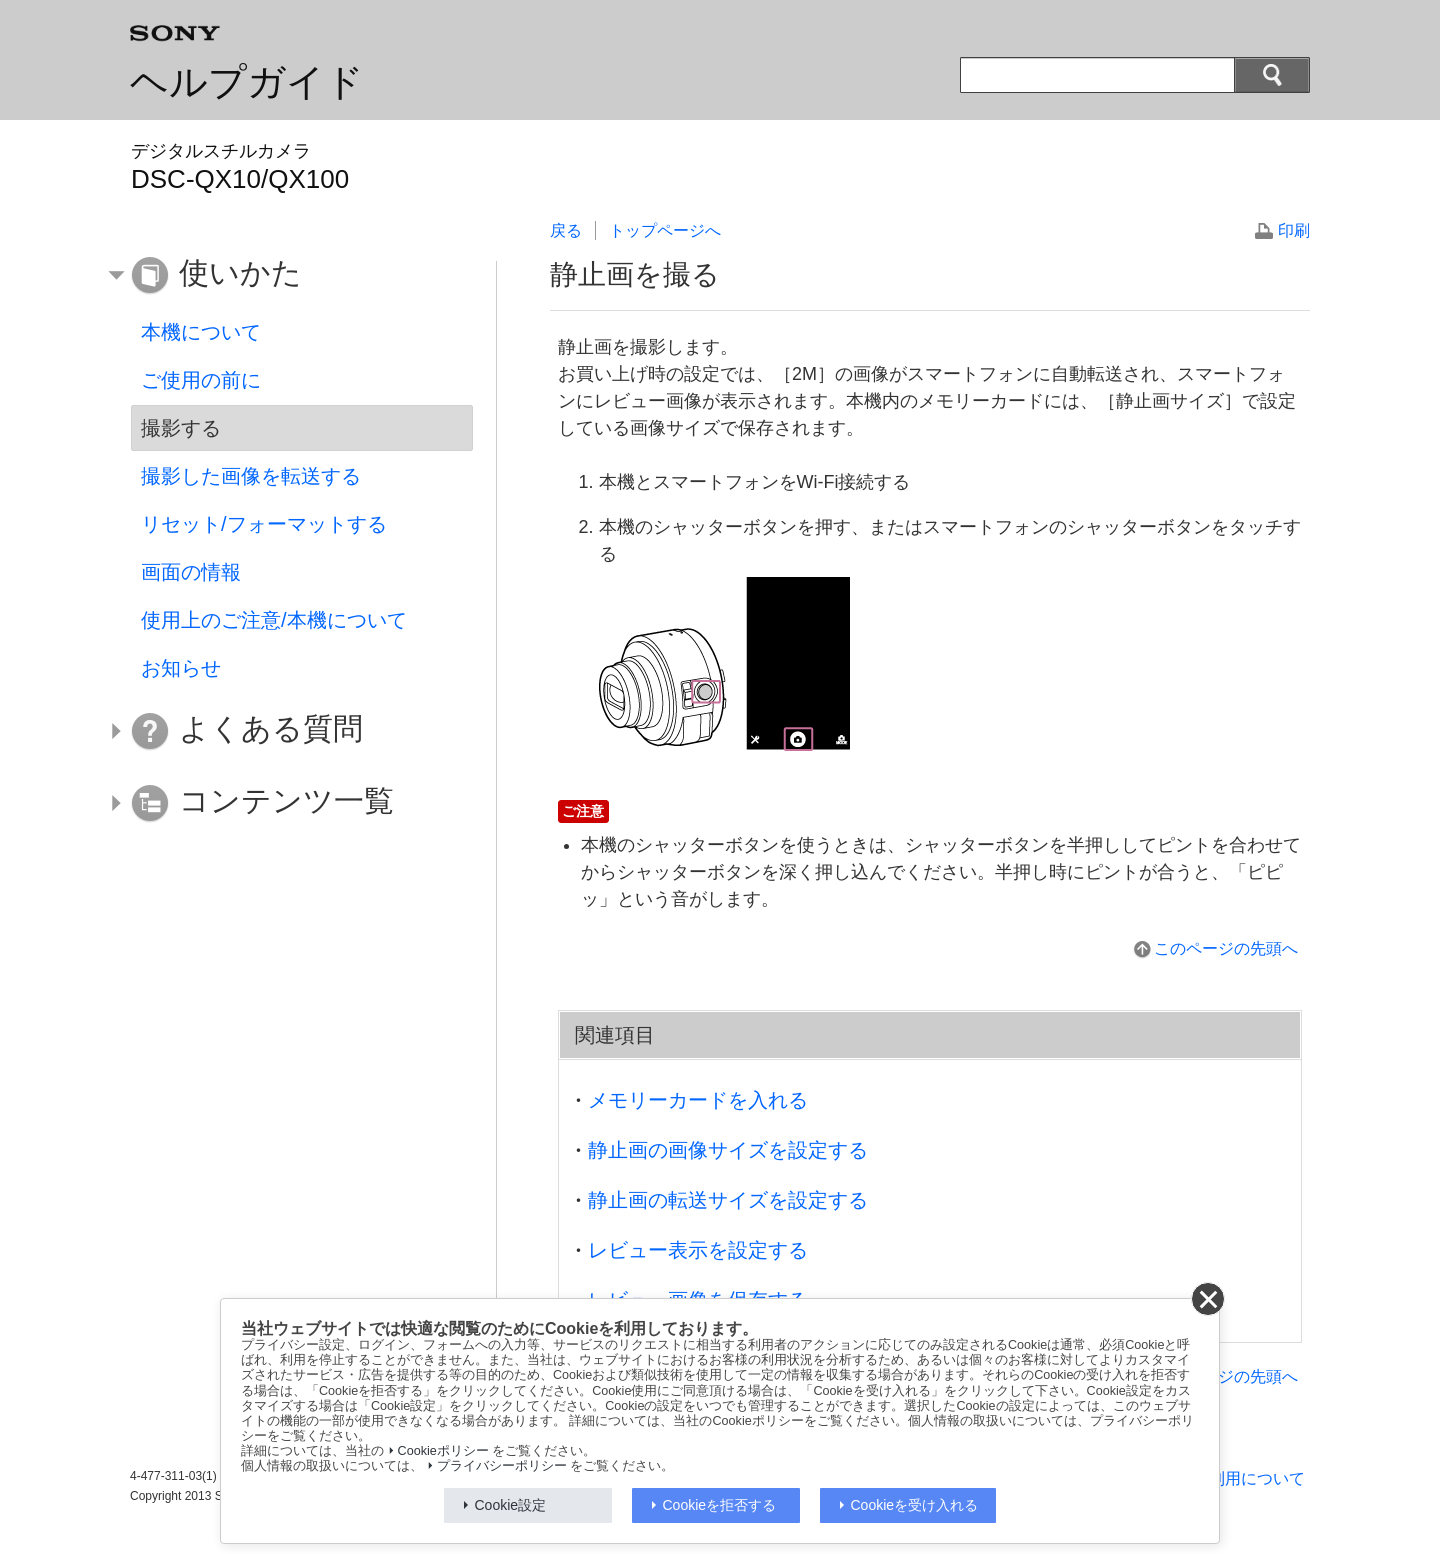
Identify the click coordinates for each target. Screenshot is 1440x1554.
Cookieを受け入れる (915, 1505)
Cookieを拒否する (720, 1505)
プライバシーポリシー (502, 1466)
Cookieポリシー (443, 1451)
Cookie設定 (511, 1505)
